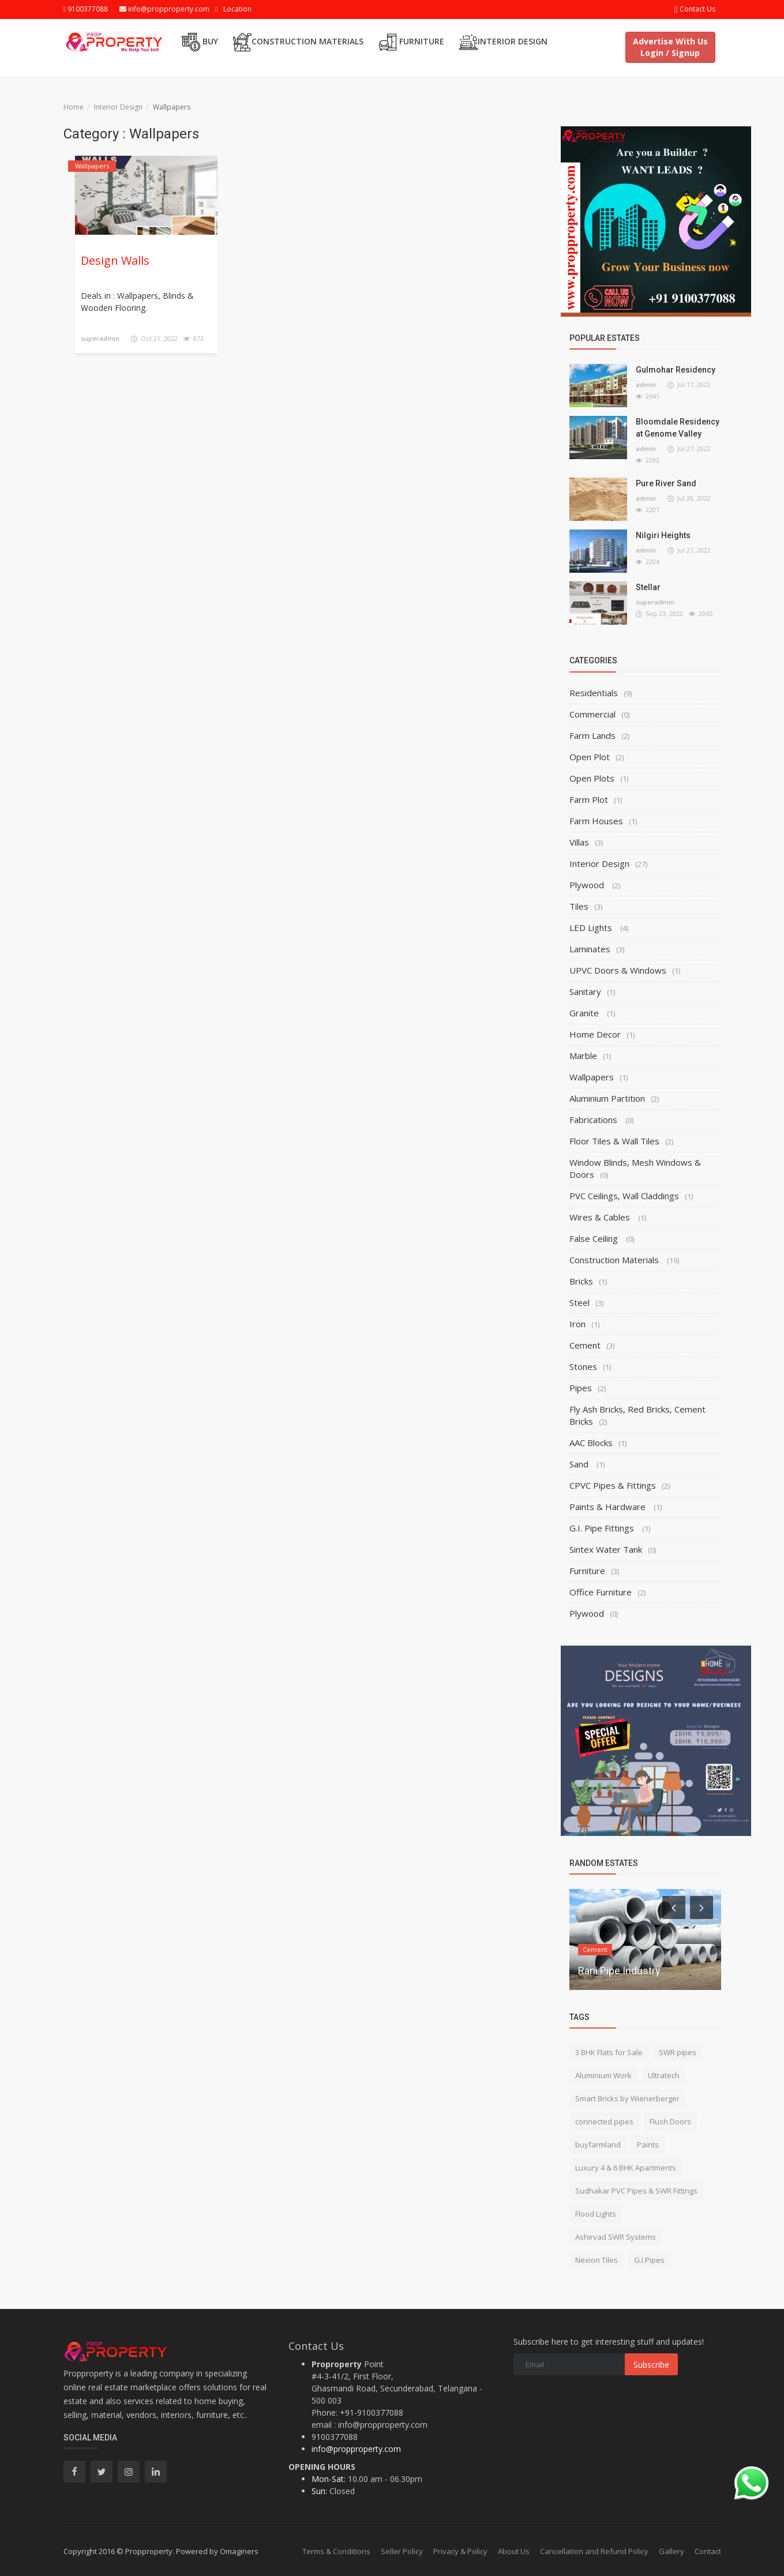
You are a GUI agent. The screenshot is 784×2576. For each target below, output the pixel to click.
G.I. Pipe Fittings (602, 1528)
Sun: (319, 2490)
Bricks (581, 1281)
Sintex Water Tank (605, 1549)
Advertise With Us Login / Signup (670, 47)
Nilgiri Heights (663, 535)
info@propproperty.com (164, 9)
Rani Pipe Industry (619, 1971)
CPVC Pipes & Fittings (612, 1485)
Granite (585, 1013)
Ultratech (664, 2075)
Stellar (648, 587)
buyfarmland (598, 2144)
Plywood (587, 885)
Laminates (589, 949)
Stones (583, 1366)
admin (646, 384)
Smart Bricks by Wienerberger (627, 2098)
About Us (514, 2551)
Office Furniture (600, 1592)
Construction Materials (298, 42)
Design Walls (115, 260)
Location (237, 9)
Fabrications (594, 1119)
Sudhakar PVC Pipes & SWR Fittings (636, 2191)
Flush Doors (670, 2121)
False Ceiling (594, 1238)
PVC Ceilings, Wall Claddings (624, 1195)
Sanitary (585, 991)
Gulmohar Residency (675, 369)
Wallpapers (591, 1077)
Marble (583, 1055)
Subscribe (651, 2364)
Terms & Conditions (336, 2551)
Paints (648, 2144)
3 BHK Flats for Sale (609, 2052)
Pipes (580, 1388)
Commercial (592, 714)
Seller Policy (402, 2551)
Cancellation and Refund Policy (594, 2551)
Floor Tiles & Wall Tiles (614, 1141)
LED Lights (591, 927)
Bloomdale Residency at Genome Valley (677, 427)
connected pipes (604, 2121)
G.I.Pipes (649, 2260)
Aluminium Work (603, 2075)
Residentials (593, 693)
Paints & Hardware (608, 1506)
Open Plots (591, 778)
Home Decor (595, 1034)
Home (73, 107)
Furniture (411, 42)
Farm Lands (592, 735)
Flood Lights (595, 2214)
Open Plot (589, 757)
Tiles (578, 906)
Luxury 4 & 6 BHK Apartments (625, 2167)
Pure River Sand (666, 483)
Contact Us (694, 9)
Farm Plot (588, 799)
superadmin (100, 338)
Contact (708, 2551)
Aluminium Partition (607, 1098)
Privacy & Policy (460, 2551)
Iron (577, 1324)
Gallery (671, 2551)
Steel (579, 1302)
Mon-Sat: (329, 2478)
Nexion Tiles (596, 2260)
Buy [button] (200, 42)
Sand (580, 1464)
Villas (579, 842)
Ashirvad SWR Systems (615, 2237)
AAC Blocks (591, 1442)
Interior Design (503, 42)
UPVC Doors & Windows (617, 970)
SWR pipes (677, 2052)
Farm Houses (596, 821)
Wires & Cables (600, 1217)
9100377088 (85, 9)
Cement (585, 1345)
